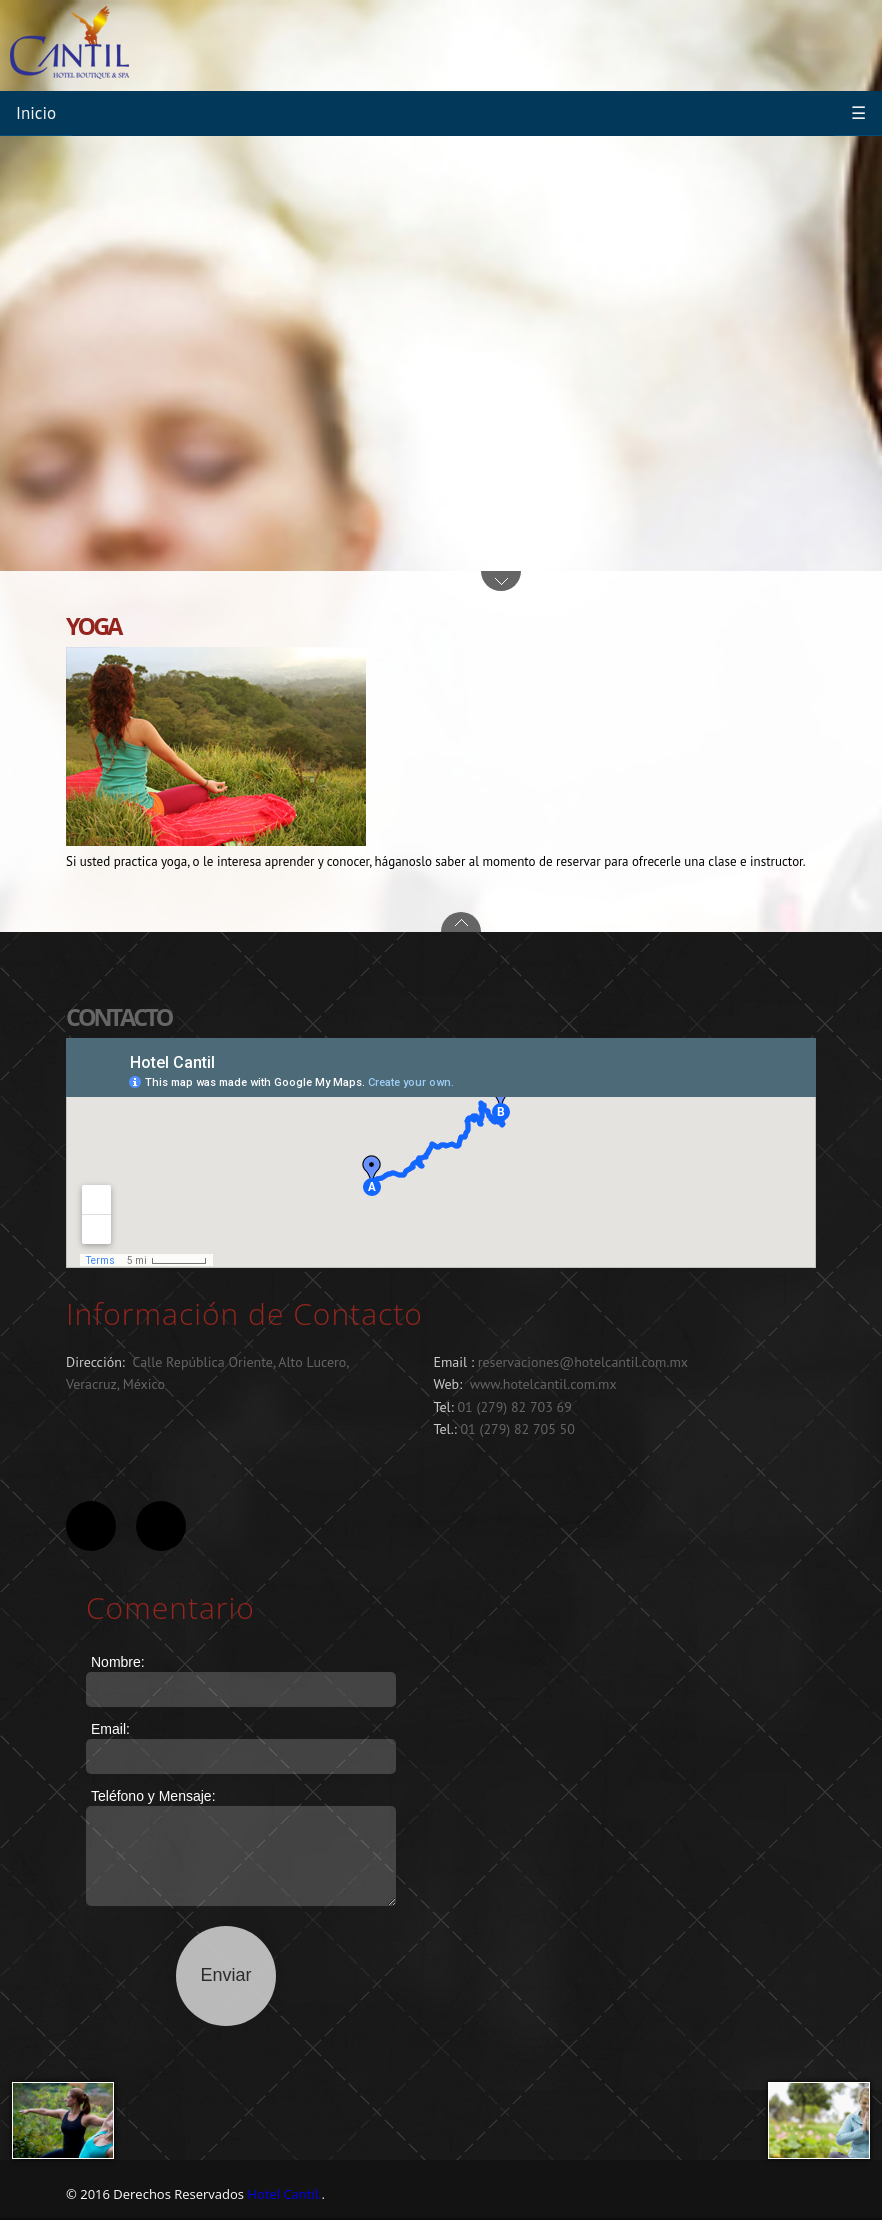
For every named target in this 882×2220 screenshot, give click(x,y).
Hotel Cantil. (284, 2194)
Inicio (36, 113)
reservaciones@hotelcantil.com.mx (583, 1362)
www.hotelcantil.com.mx (543, 1384)
